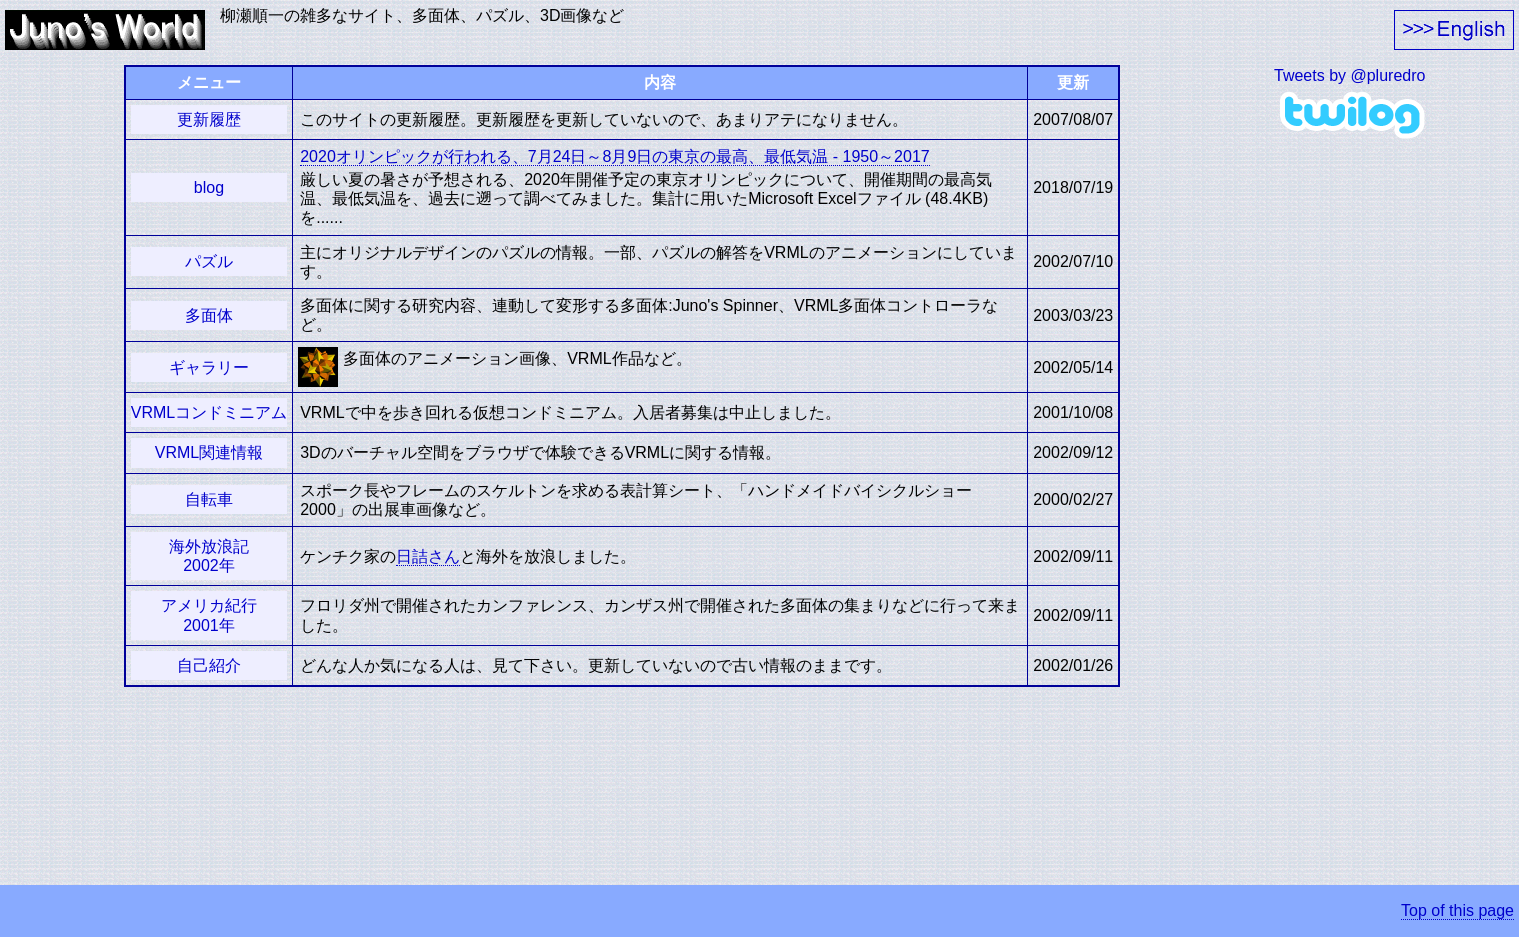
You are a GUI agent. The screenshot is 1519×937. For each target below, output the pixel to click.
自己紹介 (209, 665)
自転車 (209, 499)
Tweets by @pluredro (1349, 75)
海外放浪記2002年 (209, 556)
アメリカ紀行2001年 (209, 615)
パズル (209, 261)
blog (209, 187)
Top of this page (1457, 910)
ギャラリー (209, 367)
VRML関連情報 (209, 452)
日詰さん (428, 556)
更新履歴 (209, 119)
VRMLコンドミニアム (209, 412)
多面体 (209, 315)
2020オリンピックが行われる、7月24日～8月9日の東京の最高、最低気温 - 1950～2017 (615, 156)
